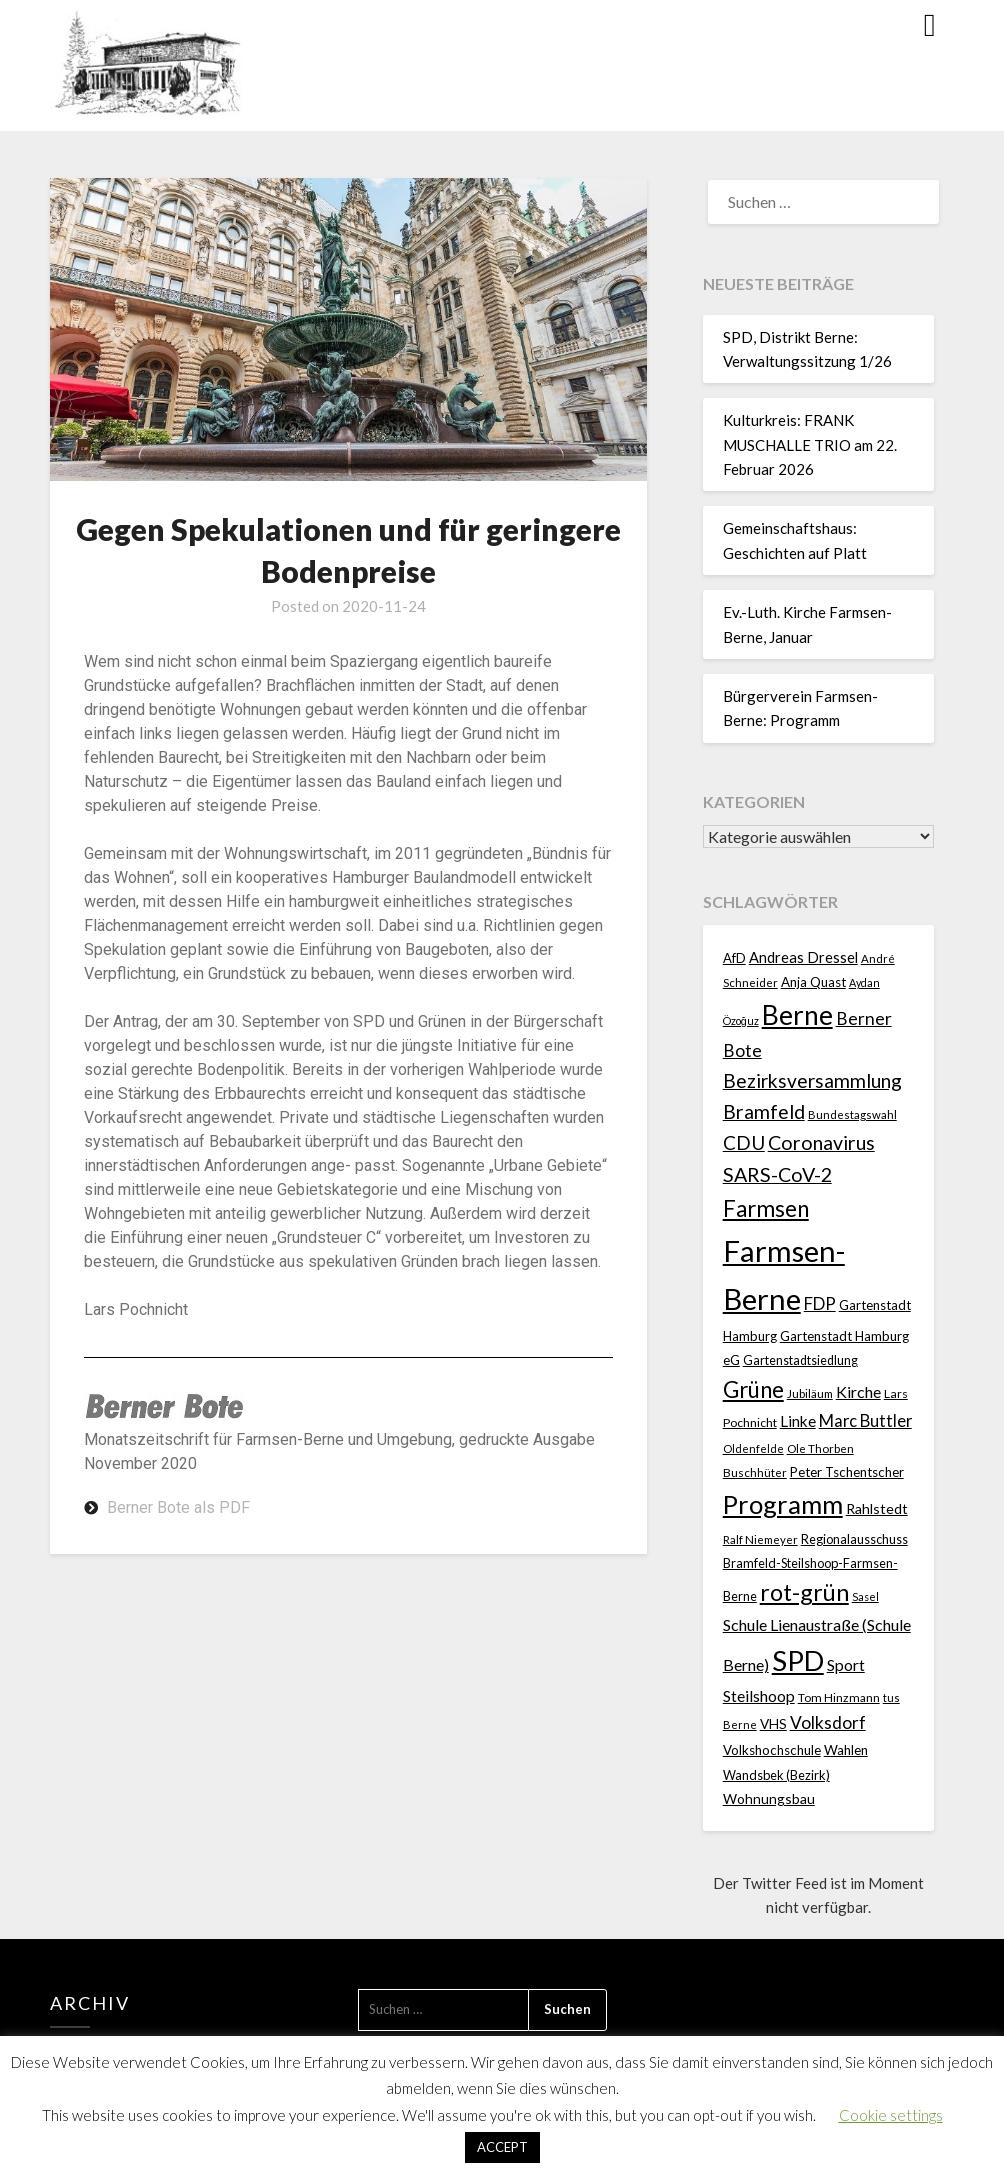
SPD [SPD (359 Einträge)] (798, 1660)
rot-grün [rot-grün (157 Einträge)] (804, 1592)
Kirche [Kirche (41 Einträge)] (858, 1391)
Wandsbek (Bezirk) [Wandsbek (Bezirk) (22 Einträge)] (776, 1775)
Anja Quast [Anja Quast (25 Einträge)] (813, 982)
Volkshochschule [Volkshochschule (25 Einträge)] (772, 1750)
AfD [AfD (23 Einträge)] (734, 958)
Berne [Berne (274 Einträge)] (797, 1015)
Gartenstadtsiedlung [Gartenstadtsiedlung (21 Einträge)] (800, 1360)
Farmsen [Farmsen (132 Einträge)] (766, 1208)
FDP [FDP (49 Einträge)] (820, 1303)
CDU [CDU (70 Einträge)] (744, 1142)
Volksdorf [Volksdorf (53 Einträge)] (828, 1722)
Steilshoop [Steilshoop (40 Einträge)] (759, 1695)
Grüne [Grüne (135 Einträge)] (753, 1389)
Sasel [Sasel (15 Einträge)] (865, 1596)
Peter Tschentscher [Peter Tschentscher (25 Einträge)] (847, 1472)
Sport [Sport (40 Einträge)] (846, 1664)
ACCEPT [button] (502, 2147)
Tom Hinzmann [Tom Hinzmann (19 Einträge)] (839, 1697)
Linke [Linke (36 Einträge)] (798, 1421)
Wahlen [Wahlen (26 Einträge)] (846, 1750)
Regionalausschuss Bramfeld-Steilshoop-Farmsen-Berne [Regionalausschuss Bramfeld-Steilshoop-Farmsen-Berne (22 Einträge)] (815, 1568)
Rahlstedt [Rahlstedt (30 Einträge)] (877, 1508)
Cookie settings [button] (891, 2115)
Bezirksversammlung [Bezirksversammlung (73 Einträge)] (812, 1080)
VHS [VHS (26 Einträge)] (773, 1724)
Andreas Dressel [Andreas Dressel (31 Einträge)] (803, 957)
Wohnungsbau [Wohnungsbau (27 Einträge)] (769, 1798)
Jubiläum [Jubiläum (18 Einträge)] (810, 1393)
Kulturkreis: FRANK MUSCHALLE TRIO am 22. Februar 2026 (810, 444)
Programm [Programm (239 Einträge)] (783, 1504)
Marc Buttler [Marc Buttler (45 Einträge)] (865, 1421)
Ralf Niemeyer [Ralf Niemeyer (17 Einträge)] (760, 1539)
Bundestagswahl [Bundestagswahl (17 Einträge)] (852, 1114)
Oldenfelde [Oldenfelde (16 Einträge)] (753, 1448)
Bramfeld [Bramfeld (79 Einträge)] (764, 1111)
